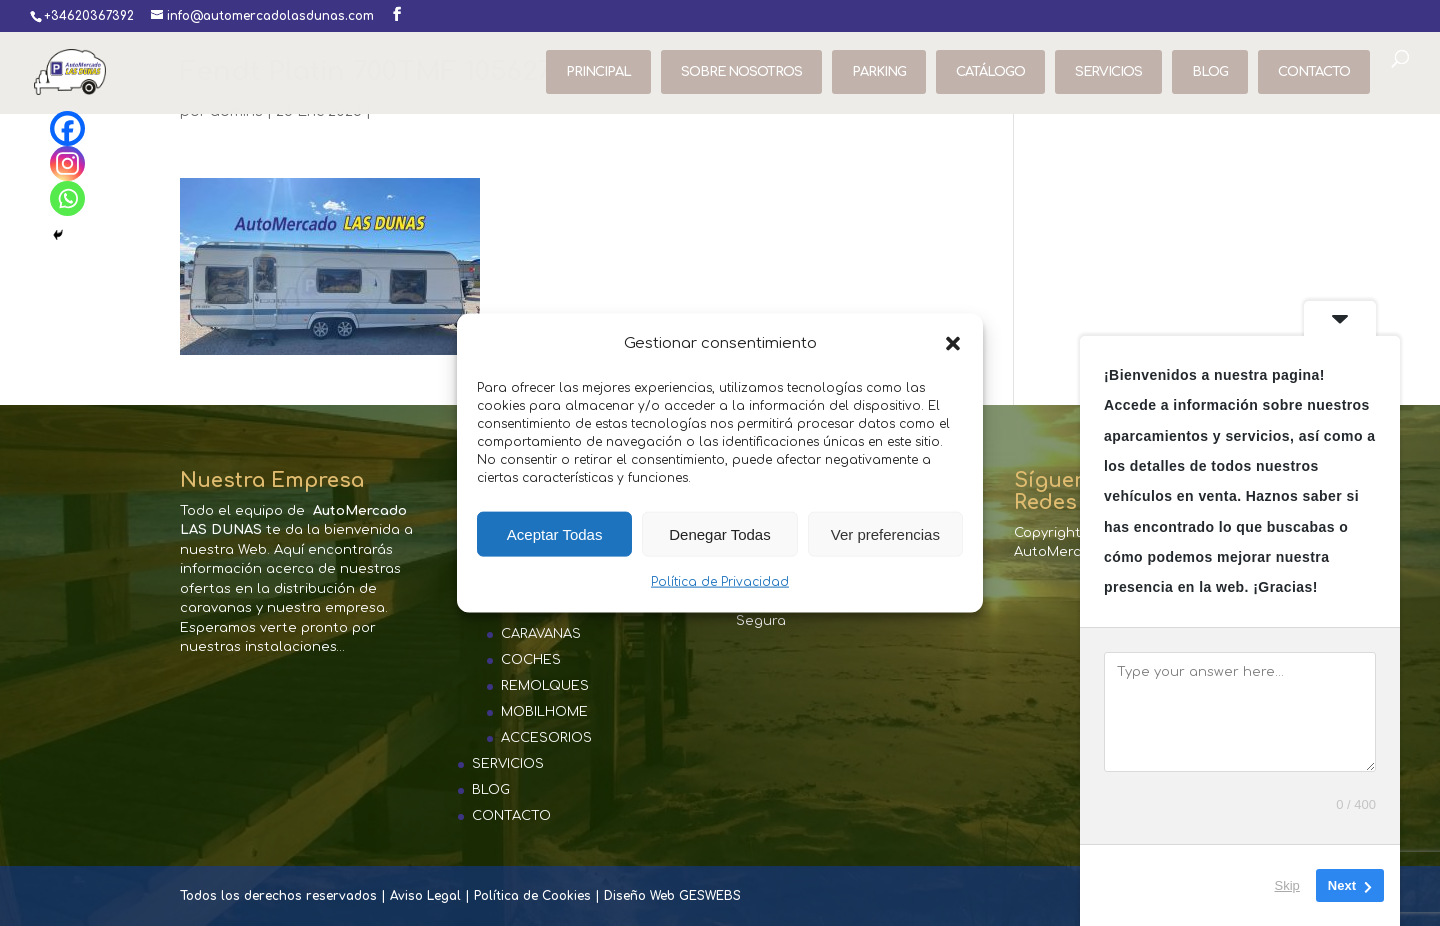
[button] (953, 344)
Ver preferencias (885, 534)
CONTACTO (1314, 72)
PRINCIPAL (598, 72)
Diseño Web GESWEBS (672, 896)
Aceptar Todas (555, 534)
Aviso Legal (425, 896)
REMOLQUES (545, 686)
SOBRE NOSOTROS (741, 72)
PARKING (879, 72)
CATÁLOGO (990, 72)
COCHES (531, 660)
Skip (1287, 885)
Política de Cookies (532, 896)
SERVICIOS (1108, 72)
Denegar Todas (719, 534)
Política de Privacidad (720, 582)
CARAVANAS (541, 634)
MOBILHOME (544, 712)
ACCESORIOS (546, 738)
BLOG (1210, 72)
